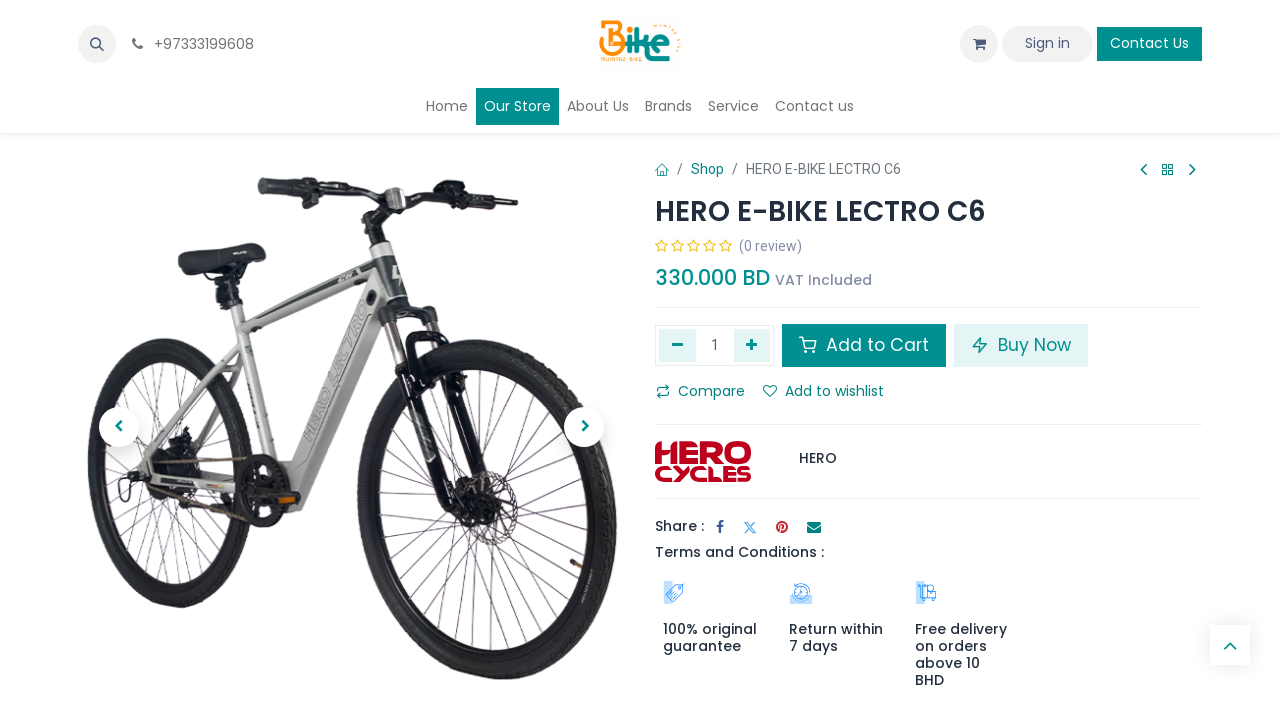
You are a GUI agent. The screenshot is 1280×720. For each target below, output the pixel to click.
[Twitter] (750, 527)
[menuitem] (447, 106)
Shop (707, 169)
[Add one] (752, 345)
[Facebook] (720, 527)
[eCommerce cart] (979, 44)
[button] (97, 44)
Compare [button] (700, 391)
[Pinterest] (782, 527)
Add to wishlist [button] (823, 391)
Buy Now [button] (1021, 345)
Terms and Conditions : (739, 552)
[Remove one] (677, 345)
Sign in (1047, 43)
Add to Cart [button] (864, 345)
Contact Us (1149, 43)
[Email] (814, 527)
